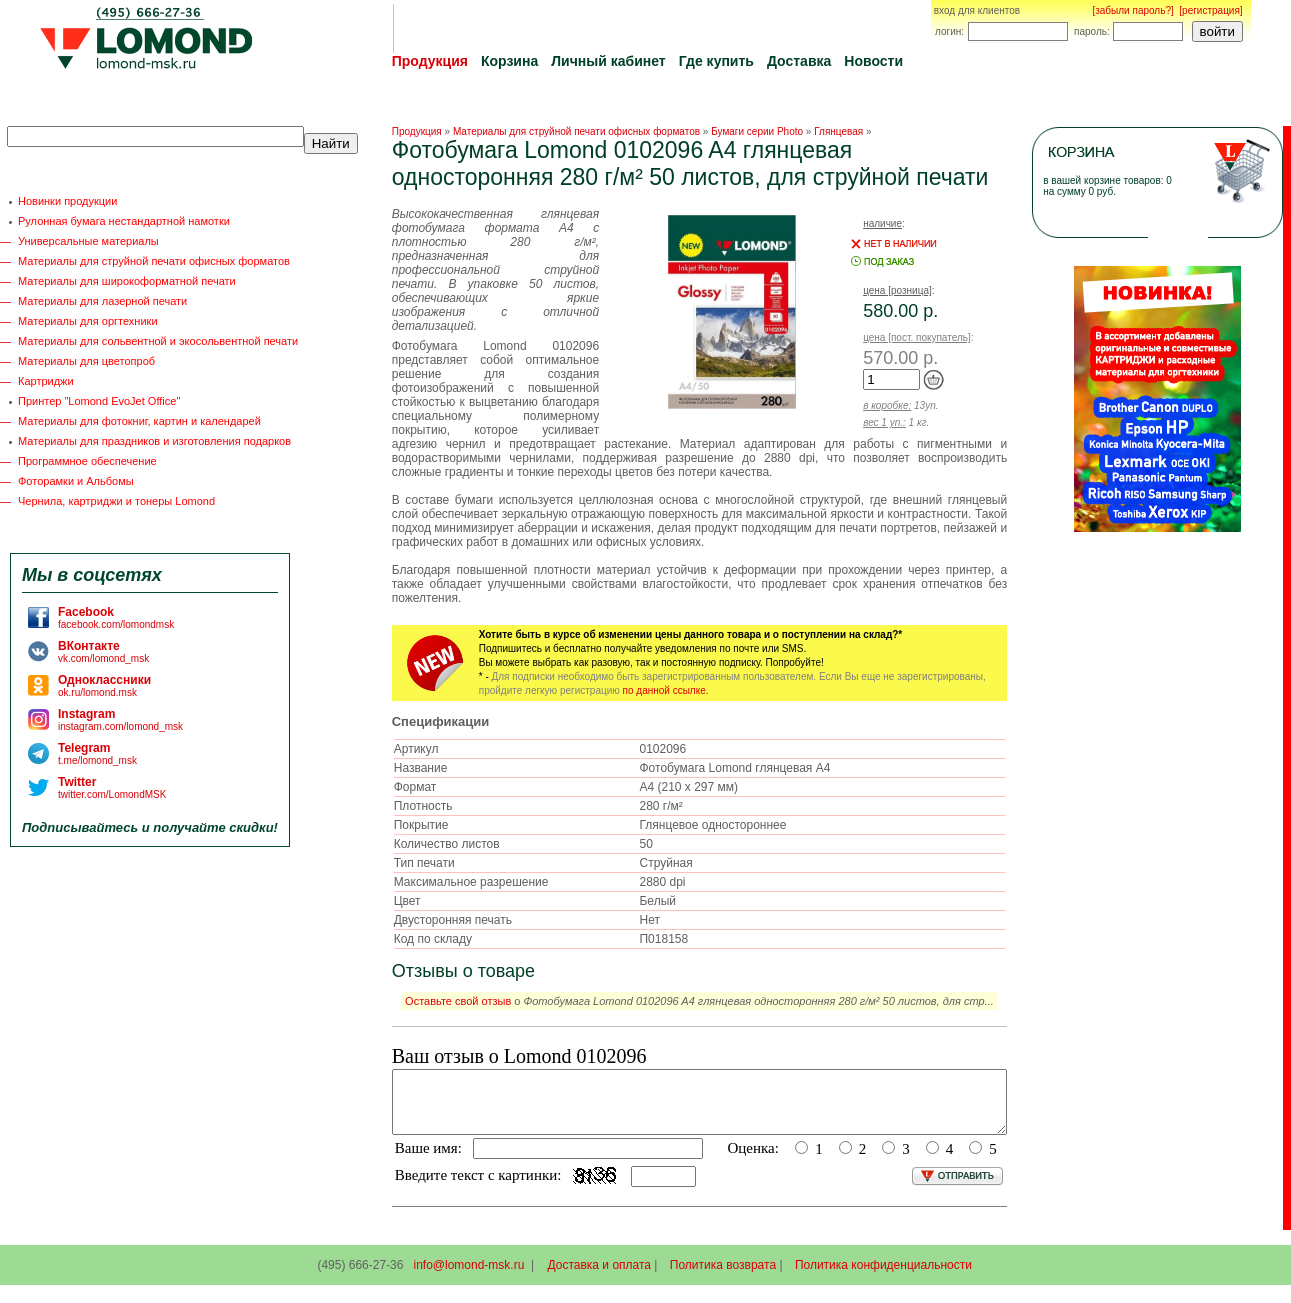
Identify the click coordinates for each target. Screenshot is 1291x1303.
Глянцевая (838, 131)
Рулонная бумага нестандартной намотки (124, 221)
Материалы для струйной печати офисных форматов (154, 261)
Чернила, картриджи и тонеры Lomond (116, 501)
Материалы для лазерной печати (102, 301)
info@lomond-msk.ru (468, 1277)
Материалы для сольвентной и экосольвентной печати (158, 341)
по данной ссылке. (666, 690)
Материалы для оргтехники (88, 321)
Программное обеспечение (87, 461)
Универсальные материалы (88, 241)
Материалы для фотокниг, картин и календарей (139, 421)
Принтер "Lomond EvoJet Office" (99, 401)
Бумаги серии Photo (757, 131)
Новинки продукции (67, 201)
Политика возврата (723, 1277)
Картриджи (46, 381)
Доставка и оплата (600, 1277)
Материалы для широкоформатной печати (127, 281)
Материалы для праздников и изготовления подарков (154, 441)
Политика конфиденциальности (883, 1277)
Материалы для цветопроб (86, 361)
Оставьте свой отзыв (458, 1001)
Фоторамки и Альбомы (76, 481)
